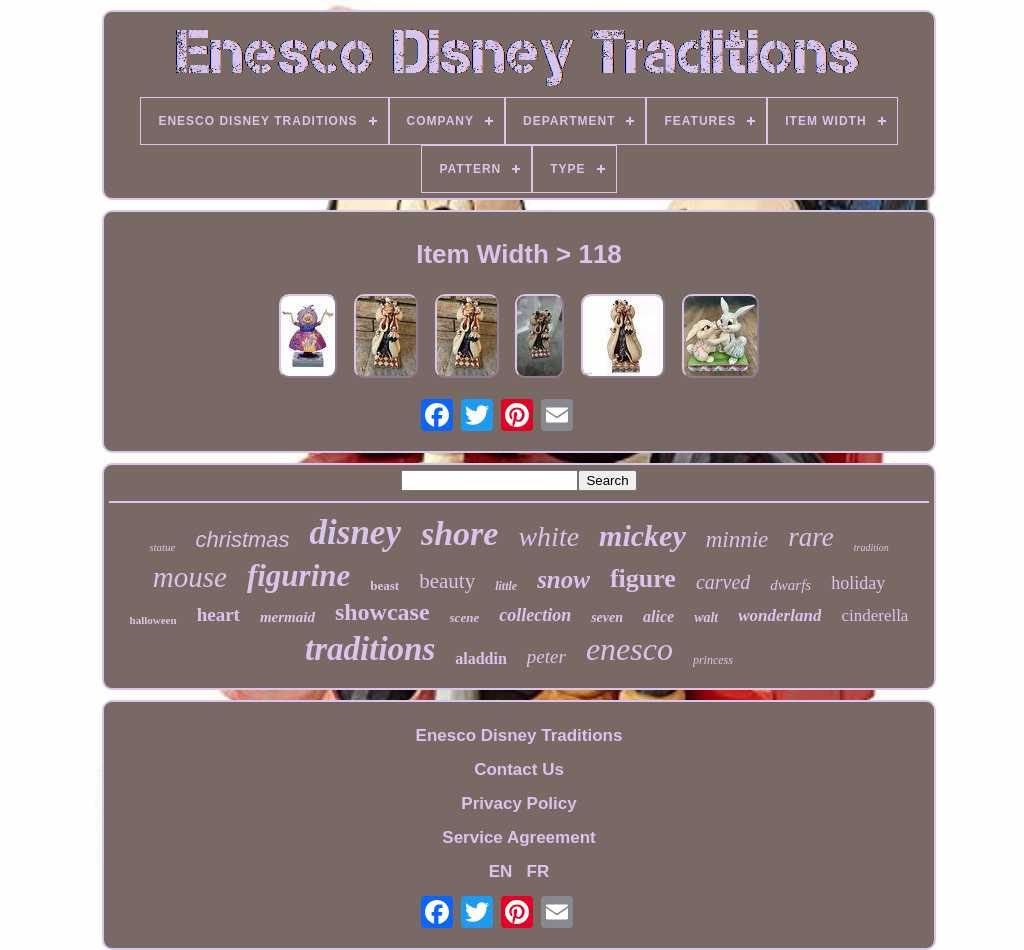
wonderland (779, 615)
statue (162, 547)
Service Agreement (518, 837)
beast (384, 585)
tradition (871, 547)
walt (706, 617)
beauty (447, 581)
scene (465, 617)
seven (607, 617)
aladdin (481, 658)
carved (723, 582)
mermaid (287, 617)
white (548, 536)
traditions (370, 649)
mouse (190, 577)
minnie (737, 539)
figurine (298, 575)
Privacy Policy (518, 803)
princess (713, 660)
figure (643, 578)
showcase (382, 612)
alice (658, 616)
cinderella (874, 615)
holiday (858, 583)
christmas (242, 539)
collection (535, 615)
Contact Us (519, 769)
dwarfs (790, 585)
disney (355, 532)
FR (538, 871)
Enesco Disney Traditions (519, 735)
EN (501, 871)
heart (218, 614)
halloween (153, 620)
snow (563, 579)
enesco (629, 649)
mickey (642, 535)
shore (459, 533)
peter (546, 656)
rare (811, 537)
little (506, 586)
